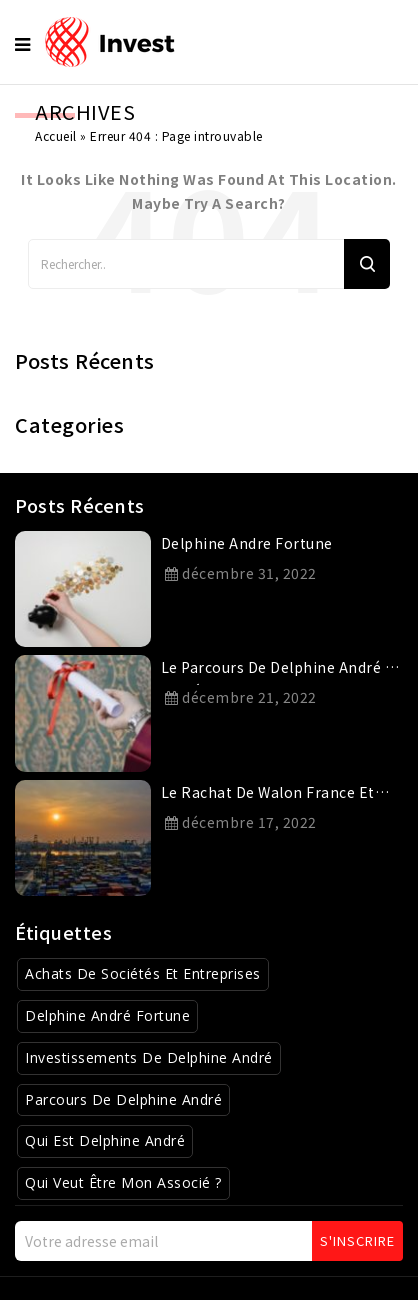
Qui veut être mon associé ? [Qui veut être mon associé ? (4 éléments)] (123, 1182)
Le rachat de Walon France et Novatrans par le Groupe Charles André (279, 796)
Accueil (56, 135)
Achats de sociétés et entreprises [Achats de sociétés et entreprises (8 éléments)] (143, 973)
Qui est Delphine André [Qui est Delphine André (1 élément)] (105, 1140)
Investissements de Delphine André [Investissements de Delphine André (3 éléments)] (149, 1057)
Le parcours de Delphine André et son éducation (281, 671)
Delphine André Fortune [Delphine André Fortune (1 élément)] (107, 1015)
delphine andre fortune (247, 543)
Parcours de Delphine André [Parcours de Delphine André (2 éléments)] (123, 1099)
